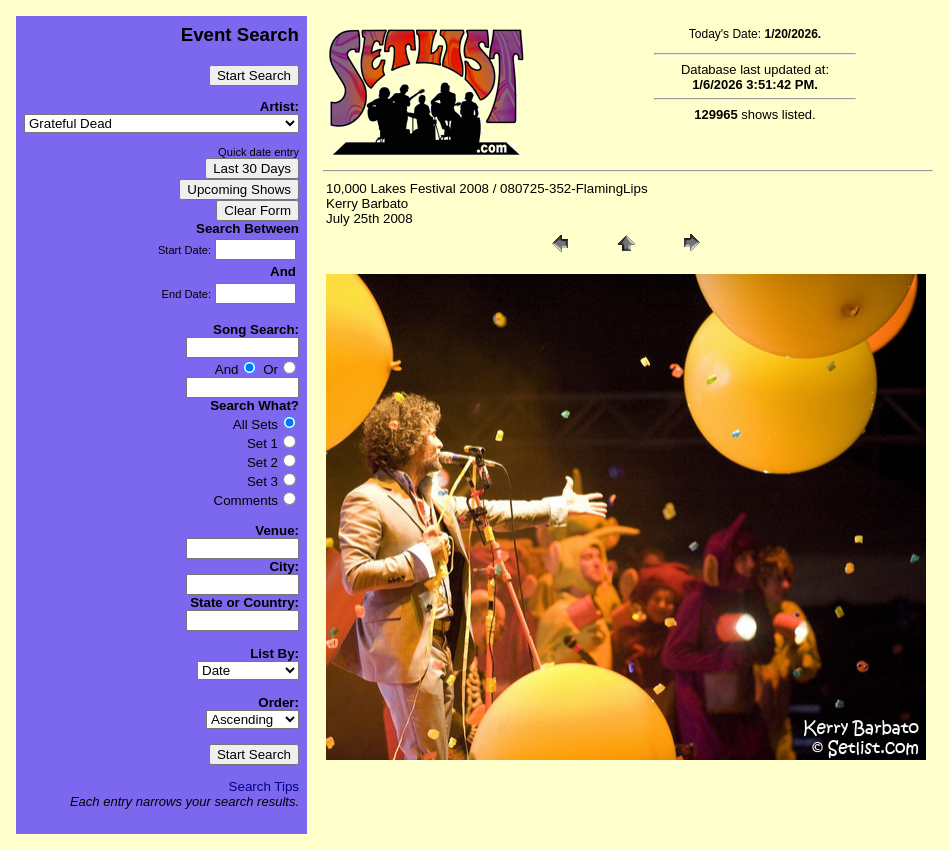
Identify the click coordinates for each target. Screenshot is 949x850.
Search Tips (264, 786)
